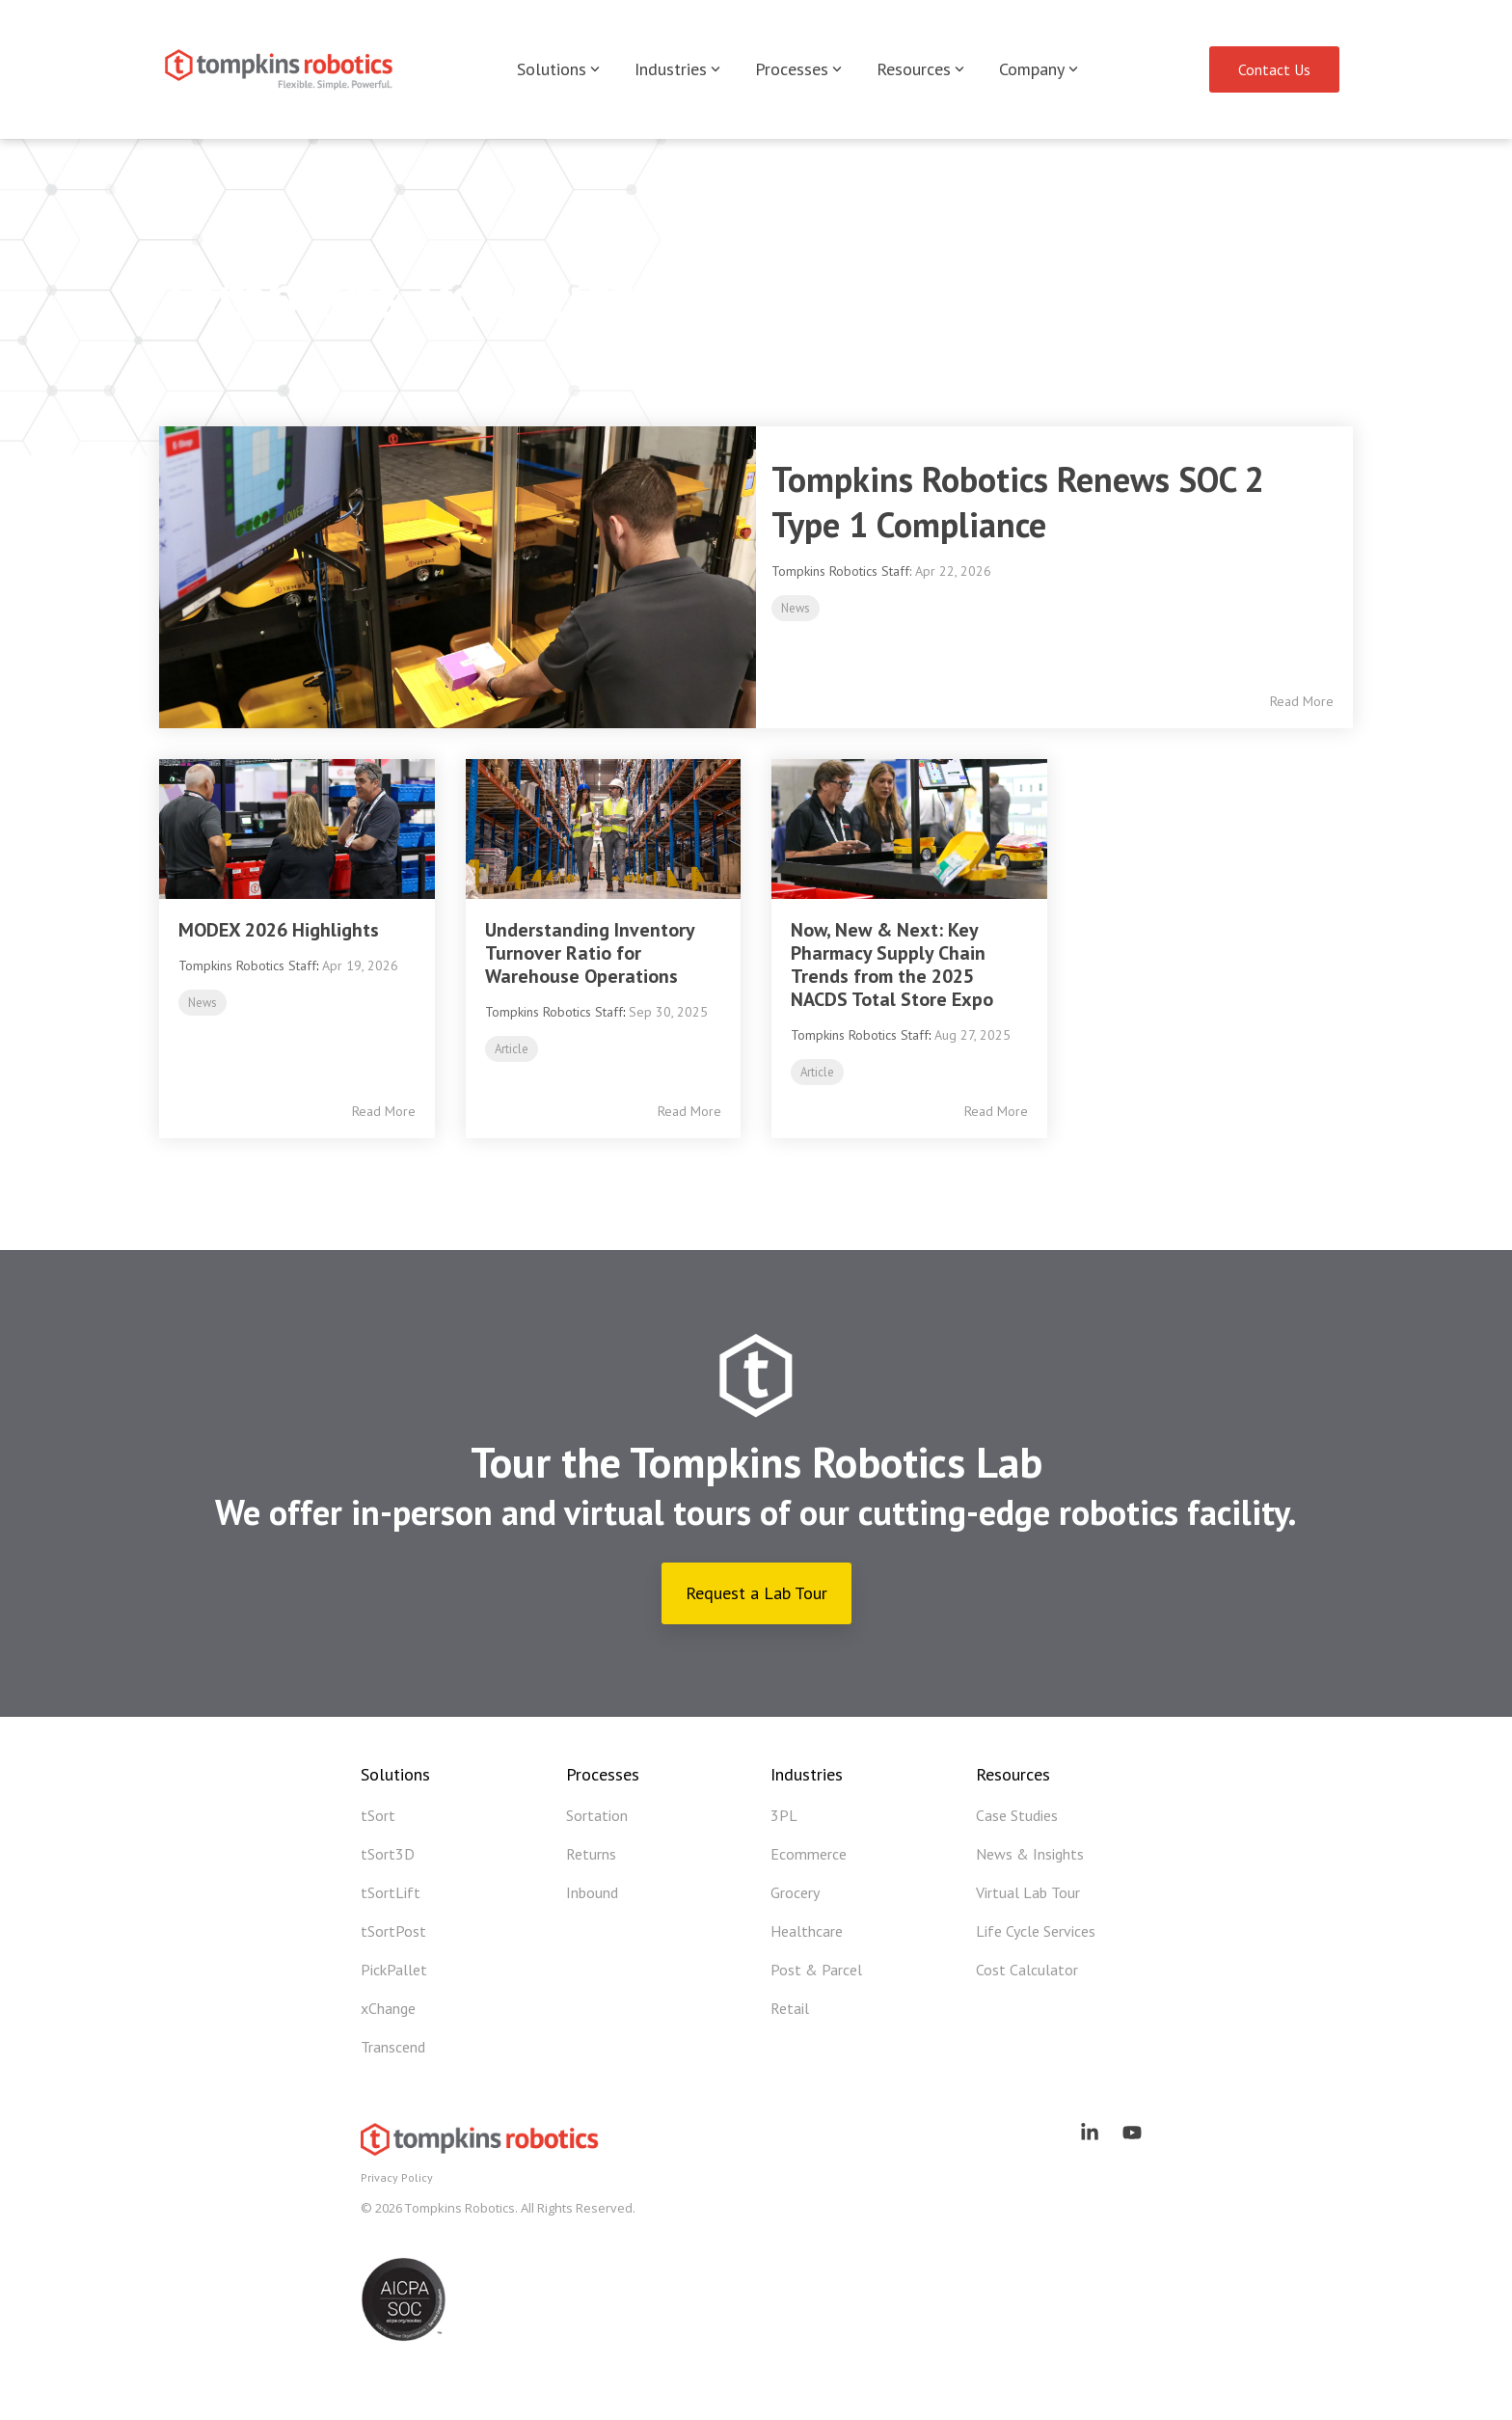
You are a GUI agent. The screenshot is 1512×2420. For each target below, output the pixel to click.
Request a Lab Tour (756, 1593)
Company (1038, 69)
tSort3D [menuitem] (388, 1853)
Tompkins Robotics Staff (247, 965)
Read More (1302, 701)
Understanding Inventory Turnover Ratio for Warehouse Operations (589, 953)
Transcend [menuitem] (393, 2046)
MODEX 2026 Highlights (278, 929)
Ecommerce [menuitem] (808, 1853)
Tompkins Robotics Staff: (843, 571)
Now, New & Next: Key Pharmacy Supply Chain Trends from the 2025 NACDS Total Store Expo (892, 964)
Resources (920, 69)
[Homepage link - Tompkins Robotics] (481, 2148)
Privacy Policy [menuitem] (397, 2177)
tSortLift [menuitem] (390, 1892)
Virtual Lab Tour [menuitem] (1028, 1892)
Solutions (558, 69)
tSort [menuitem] (378, 1815)
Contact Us (1274, 69)
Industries (677, 69)
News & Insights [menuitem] (1030, 1853)
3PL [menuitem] (783, 1815)
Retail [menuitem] (789, 2008)
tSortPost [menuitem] (393, 1931)
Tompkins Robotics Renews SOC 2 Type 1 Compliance (1017, 501)
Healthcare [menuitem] (806, 1931)
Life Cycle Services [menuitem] (1035, 1931)
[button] (1091, 2134)
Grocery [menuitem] (795, 1892)
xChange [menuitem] (388, 2008)
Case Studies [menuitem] (1017, 1815)
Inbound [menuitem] (592, 1892)
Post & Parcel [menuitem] (816, 1969)
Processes (798, 69)
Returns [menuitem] (591, 1853)
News (795, 608)
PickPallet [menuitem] (394, 1969)
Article (511, 1049)
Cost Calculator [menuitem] (1027, 1969)
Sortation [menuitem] (597, 1815)
